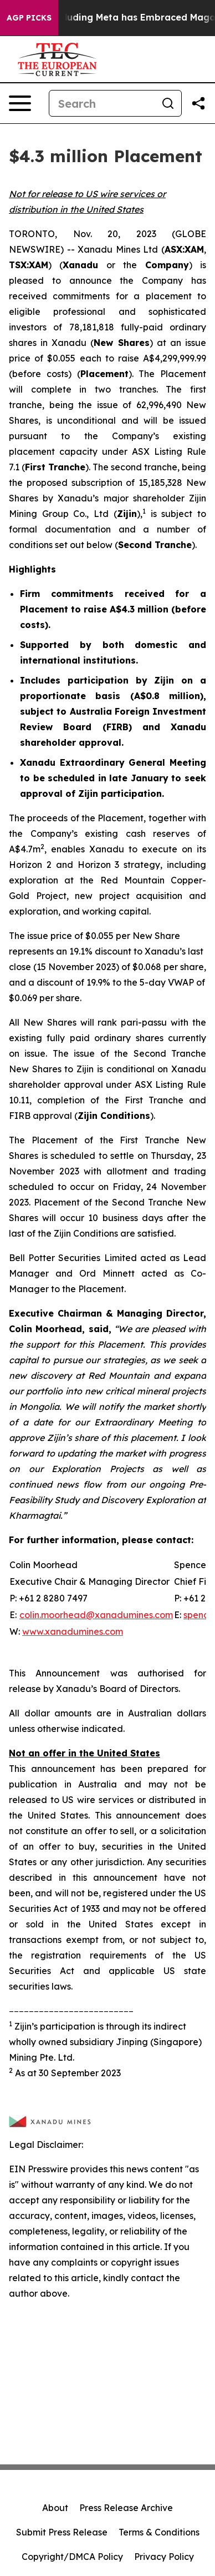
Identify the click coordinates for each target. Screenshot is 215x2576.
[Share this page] (198, 103)
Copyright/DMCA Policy (72, 2556)
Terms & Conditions (159, 2532)
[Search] (102, 103)
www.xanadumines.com (72, 1631)
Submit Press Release (62, 2532)
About (55, 2507)
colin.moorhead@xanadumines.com (96, 1614)
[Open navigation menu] (20, 103)
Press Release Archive (126, 2507)
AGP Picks (29, 18)
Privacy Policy (164, 2556)
